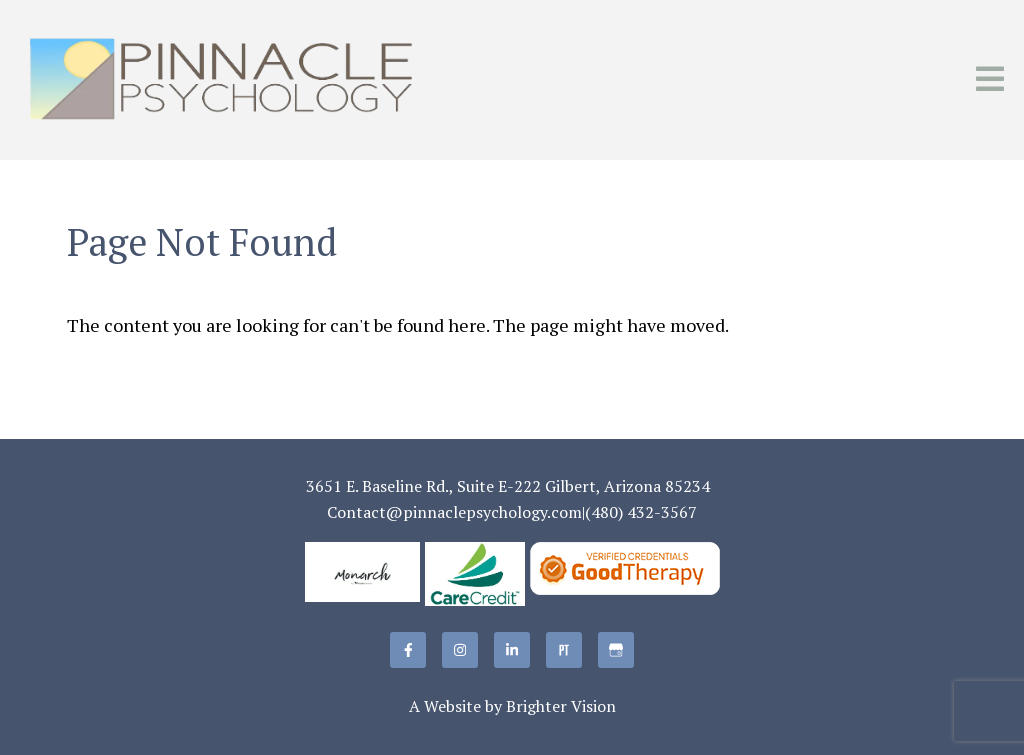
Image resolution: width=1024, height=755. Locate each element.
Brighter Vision (561, 706)
